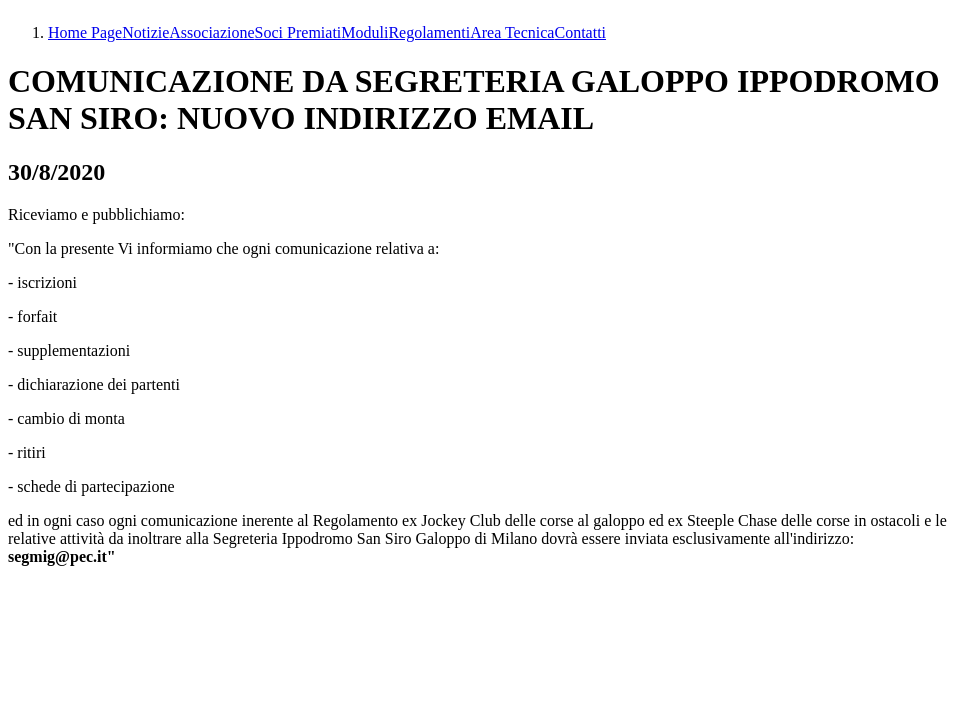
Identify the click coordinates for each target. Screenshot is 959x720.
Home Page (85, 32)
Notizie (145, 32)
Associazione (211, 32)
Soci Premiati (298, 32)
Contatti (580, 32)
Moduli (364, 32)
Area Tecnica (512, 32)
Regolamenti (429, 32)
